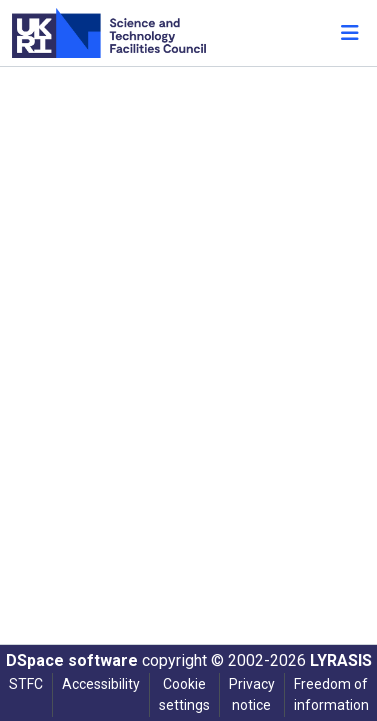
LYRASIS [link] (341, 660)
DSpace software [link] (72, 660)
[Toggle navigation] (350, 33)
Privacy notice (252, 694)
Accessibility (101, 684)
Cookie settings (184, 694)
